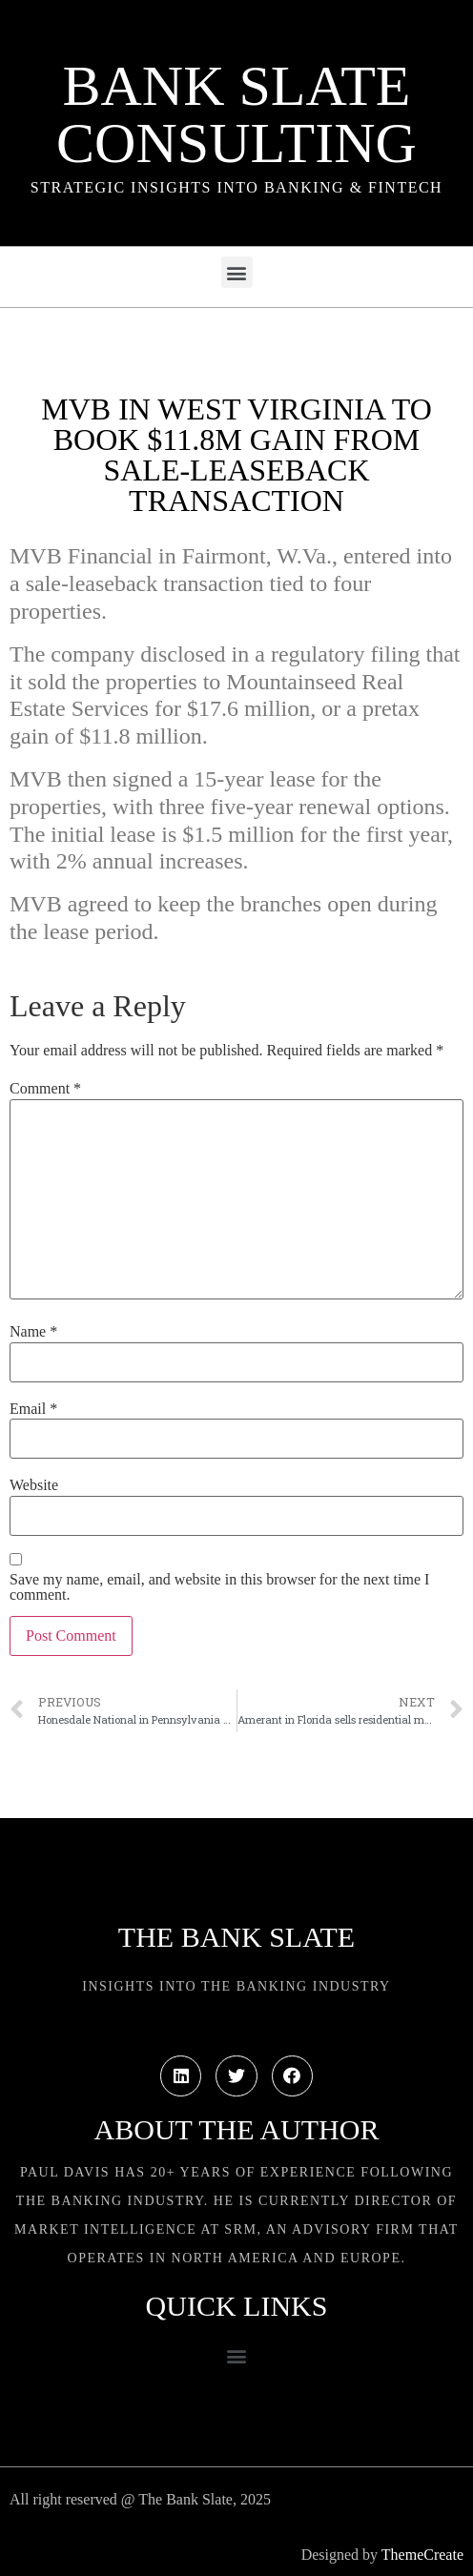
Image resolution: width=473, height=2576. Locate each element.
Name (33, 1331)
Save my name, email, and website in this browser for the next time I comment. (219, 1587)
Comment (45, 1088)
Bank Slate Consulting (236, 114)
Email (33, 1409)
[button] (237, 272)
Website (34, 1485)
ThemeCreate (422, 2554)
